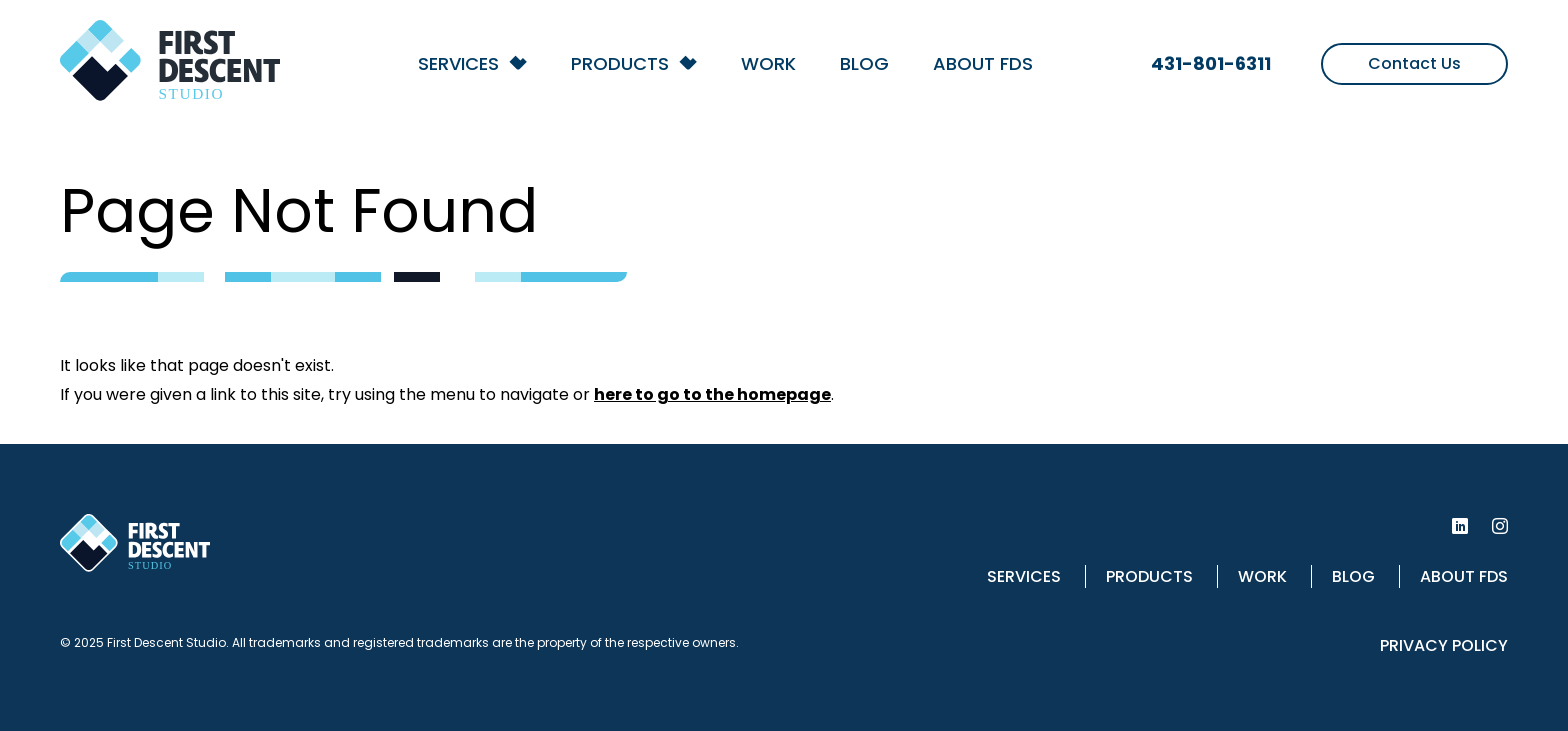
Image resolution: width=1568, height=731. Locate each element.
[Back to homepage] (170, 67)
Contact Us (1414, 63)
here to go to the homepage (712, 394)
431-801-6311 (1211, 63)
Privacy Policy (1444, 645)
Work (768, 63)
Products (620, 63)
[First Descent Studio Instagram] (1500, 526)
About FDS (983, 63)
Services (458, 63)
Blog (864, 63)
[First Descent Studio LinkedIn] (1460, 526)
